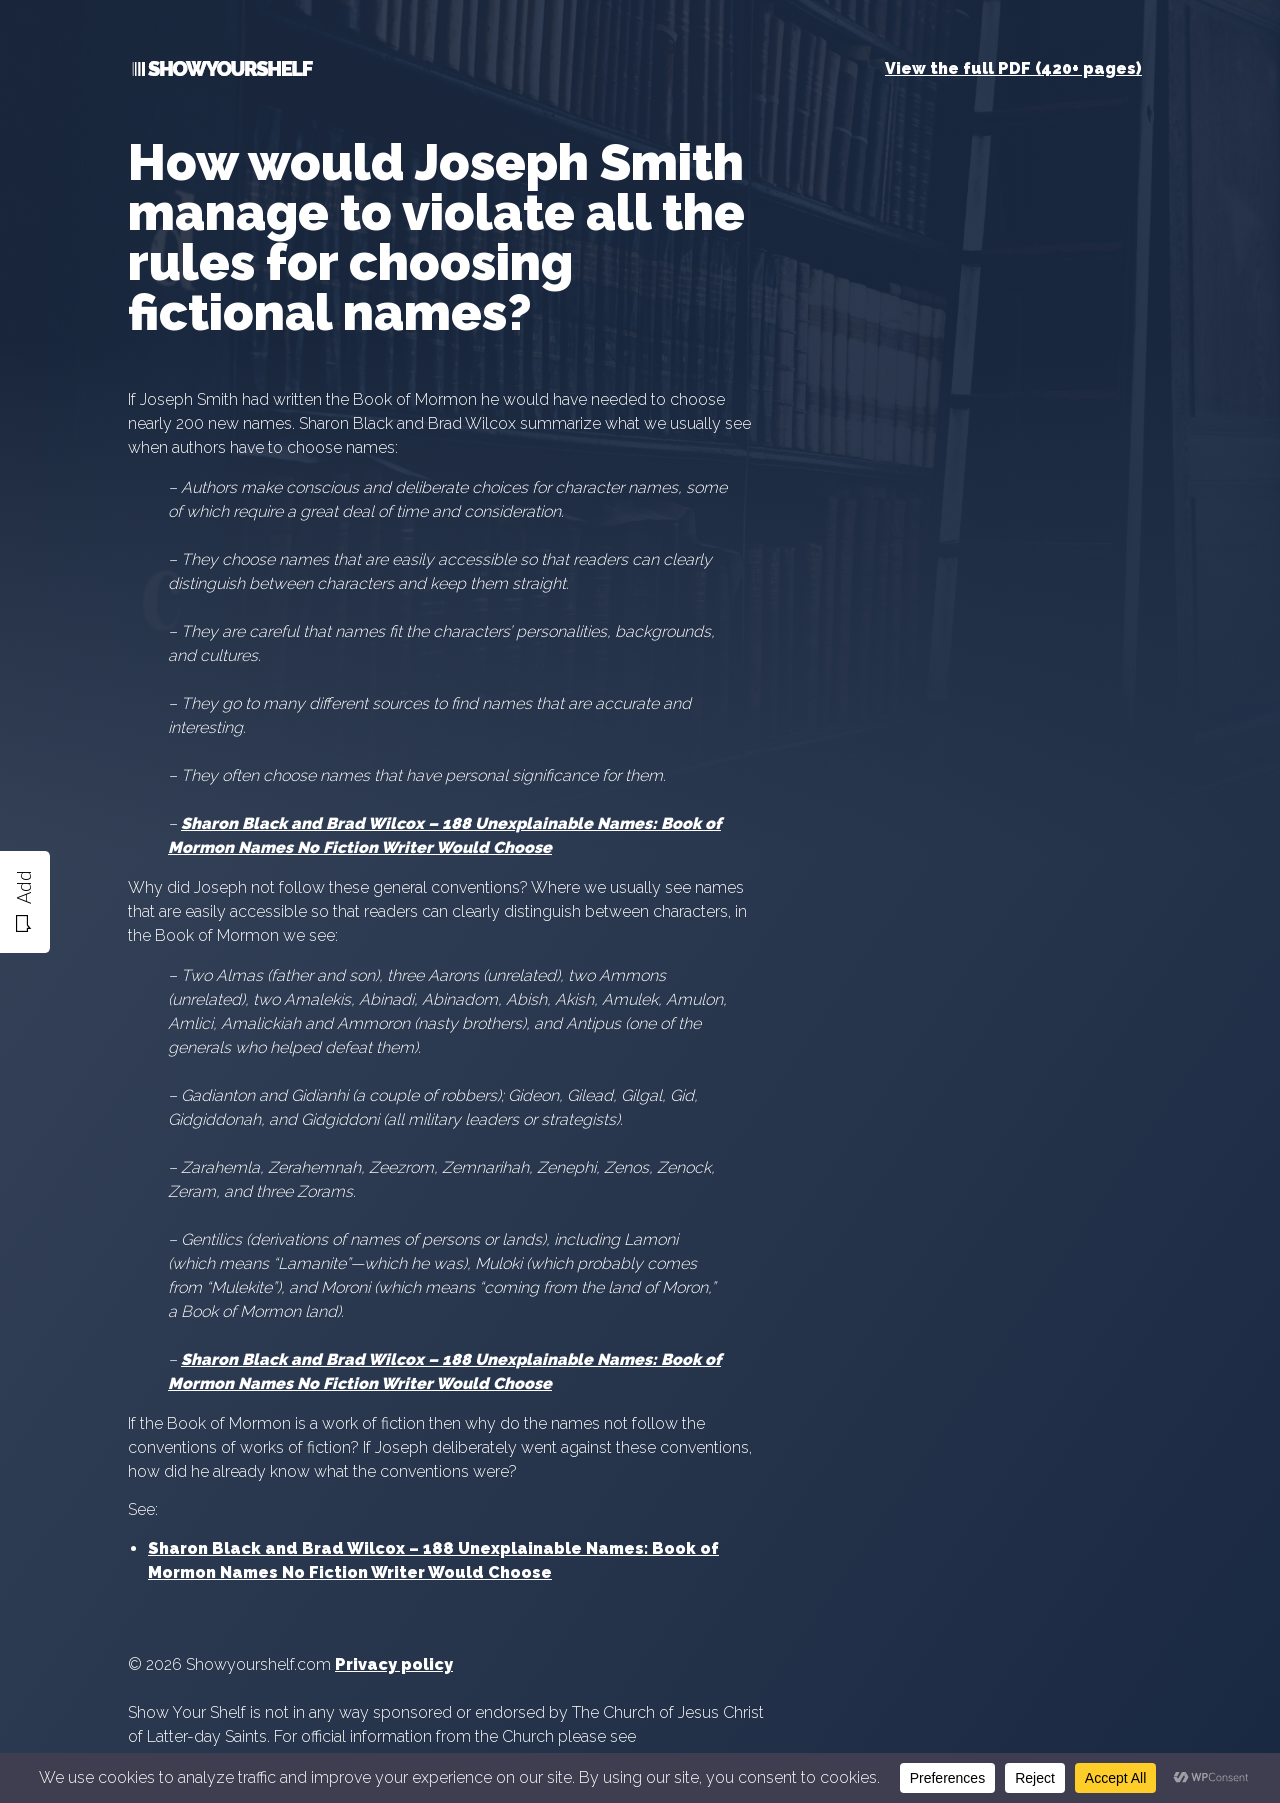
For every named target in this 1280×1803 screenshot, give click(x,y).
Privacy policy (394, 1664)
